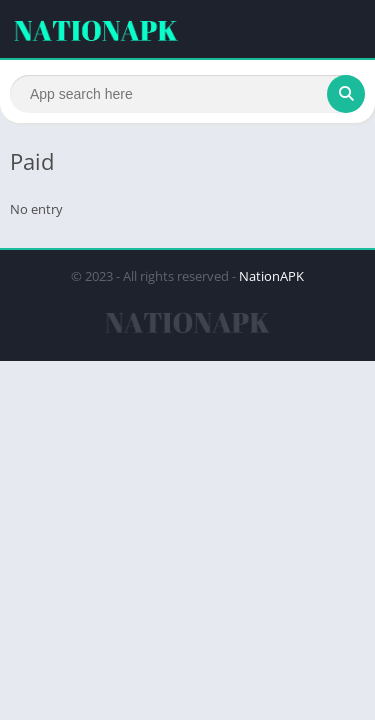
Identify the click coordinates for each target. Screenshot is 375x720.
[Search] (187, 94)
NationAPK (271, 276)
